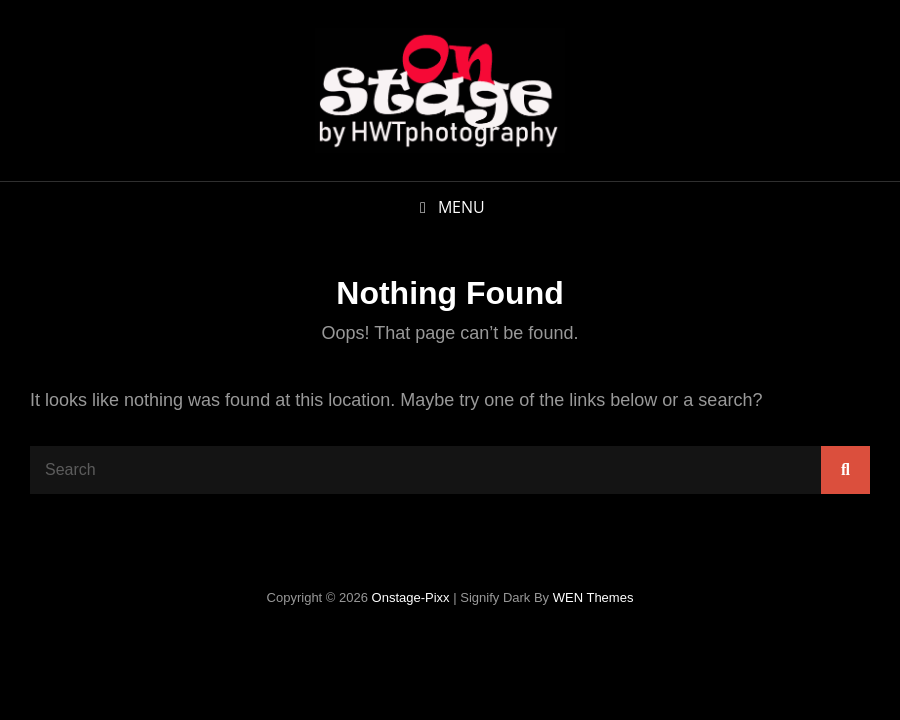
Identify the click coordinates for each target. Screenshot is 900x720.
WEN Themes (593, 597)
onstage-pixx (411, 597)
